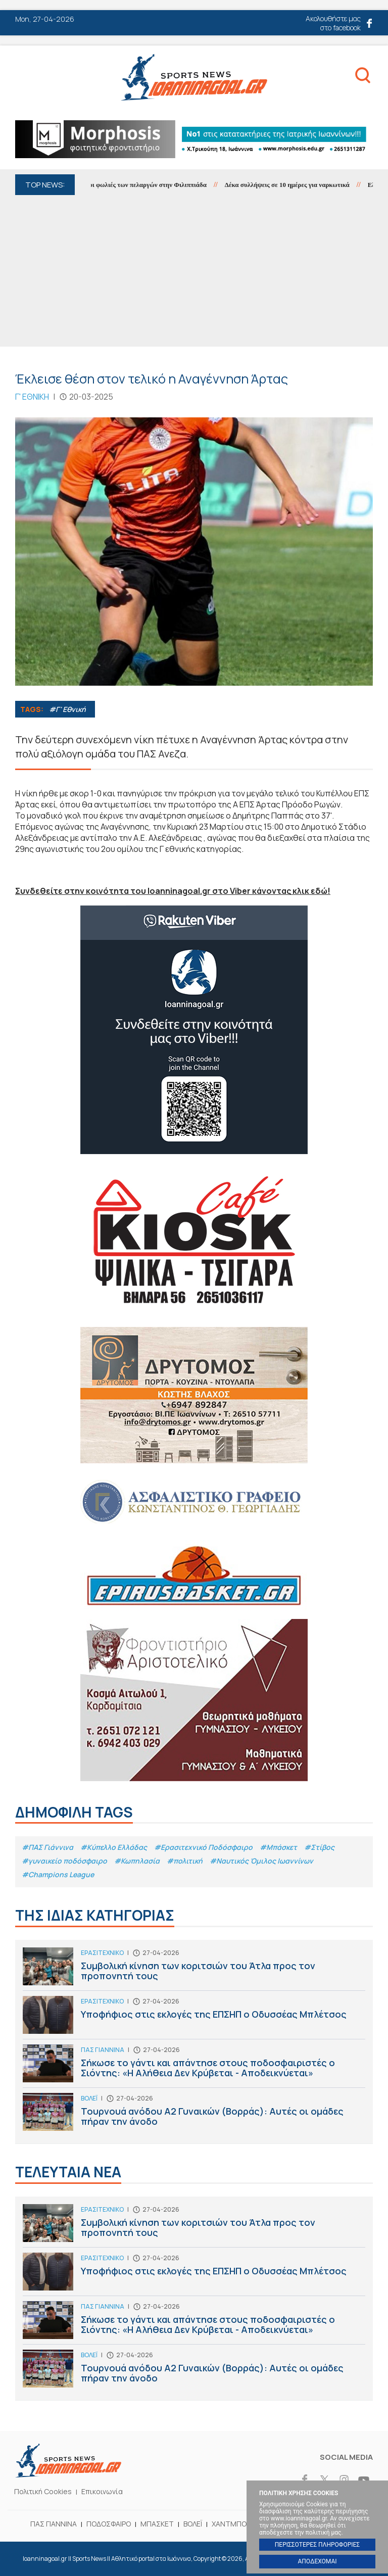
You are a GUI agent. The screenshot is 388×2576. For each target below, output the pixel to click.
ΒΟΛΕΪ (192, 2524)
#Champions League (58, 1874)
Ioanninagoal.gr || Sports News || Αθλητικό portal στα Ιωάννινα (194, 77)
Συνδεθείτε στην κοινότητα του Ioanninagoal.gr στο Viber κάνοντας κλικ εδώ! (172, 890)
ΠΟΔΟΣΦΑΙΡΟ (108, 2524)
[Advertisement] (194, 271)
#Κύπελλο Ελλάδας (113, 1847)
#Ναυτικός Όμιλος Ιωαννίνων (261, 1861)
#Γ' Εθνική (67, 709)
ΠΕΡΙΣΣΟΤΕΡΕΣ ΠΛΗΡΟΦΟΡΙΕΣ (317, 2544)
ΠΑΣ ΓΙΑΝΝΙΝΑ (53, 2524)
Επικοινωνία (102, 2491)
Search (363, 77)
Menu (24, 79)
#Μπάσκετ (278, 1847)
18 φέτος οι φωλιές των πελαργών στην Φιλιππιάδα (143, 184)
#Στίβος (319, 1847)
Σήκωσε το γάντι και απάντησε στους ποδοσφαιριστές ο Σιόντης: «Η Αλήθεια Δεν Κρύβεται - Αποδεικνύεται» (194, 2065)
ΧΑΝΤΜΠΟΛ (231, 2524)
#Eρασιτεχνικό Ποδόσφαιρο (203, 1847)
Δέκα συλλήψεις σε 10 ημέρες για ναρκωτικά (295, 184)
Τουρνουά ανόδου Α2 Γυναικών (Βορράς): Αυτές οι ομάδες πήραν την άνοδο (194, 2114)
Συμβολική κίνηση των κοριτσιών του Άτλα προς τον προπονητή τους (194, 1968)
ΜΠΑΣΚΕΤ (157, 2524)
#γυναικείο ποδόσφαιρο (64, 1861)
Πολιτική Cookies (43, 2491)
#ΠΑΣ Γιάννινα (47, 1847)
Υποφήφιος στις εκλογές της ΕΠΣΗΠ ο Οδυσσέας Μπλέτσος (194, 2017)
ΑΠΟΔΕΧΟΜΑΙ (317, 2561)
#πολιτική (185, 1861)
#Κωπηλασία (137, 1861)
